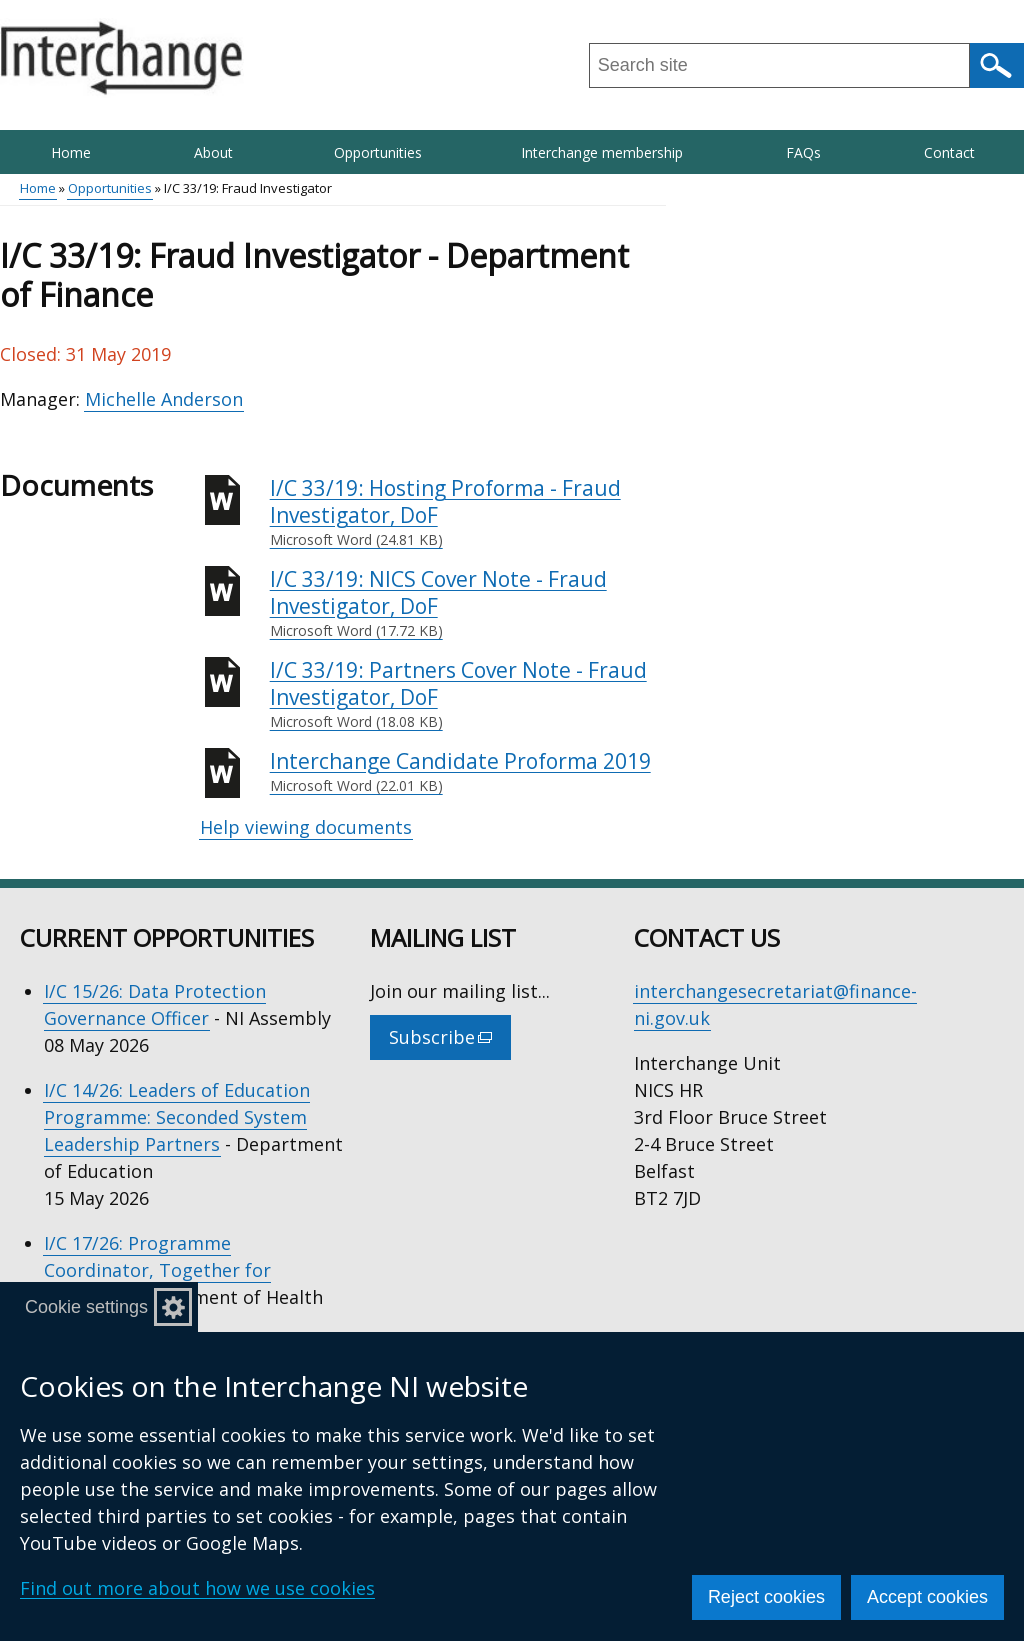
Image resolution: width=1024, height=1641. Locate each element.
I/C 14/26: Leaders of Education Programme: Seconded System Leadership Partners (177, 1117)
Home (71, 152)
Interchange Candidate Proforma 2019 (468, 772)
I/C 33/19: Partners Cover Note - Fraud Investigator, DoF (468, 694)
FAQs (803, 152)
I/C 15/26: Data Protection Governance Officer (155, 1004)
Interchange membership (602, 152)
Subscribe (450, 1042)
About (213, 152)
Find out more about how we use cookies (197, 1588)
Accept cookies (927, 1597)
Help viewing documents (306, 827)
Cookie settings (86, 1307)
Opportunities (378, 152)
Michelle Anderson (164, 399)
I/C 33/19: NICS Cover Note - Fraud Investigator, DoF (468, 603)
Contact (949, 152)
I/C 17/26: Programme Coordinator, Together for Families (157, 1270)
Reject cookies (766, 1597)
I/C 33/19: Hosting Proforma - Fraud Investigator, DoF (468, 512)
